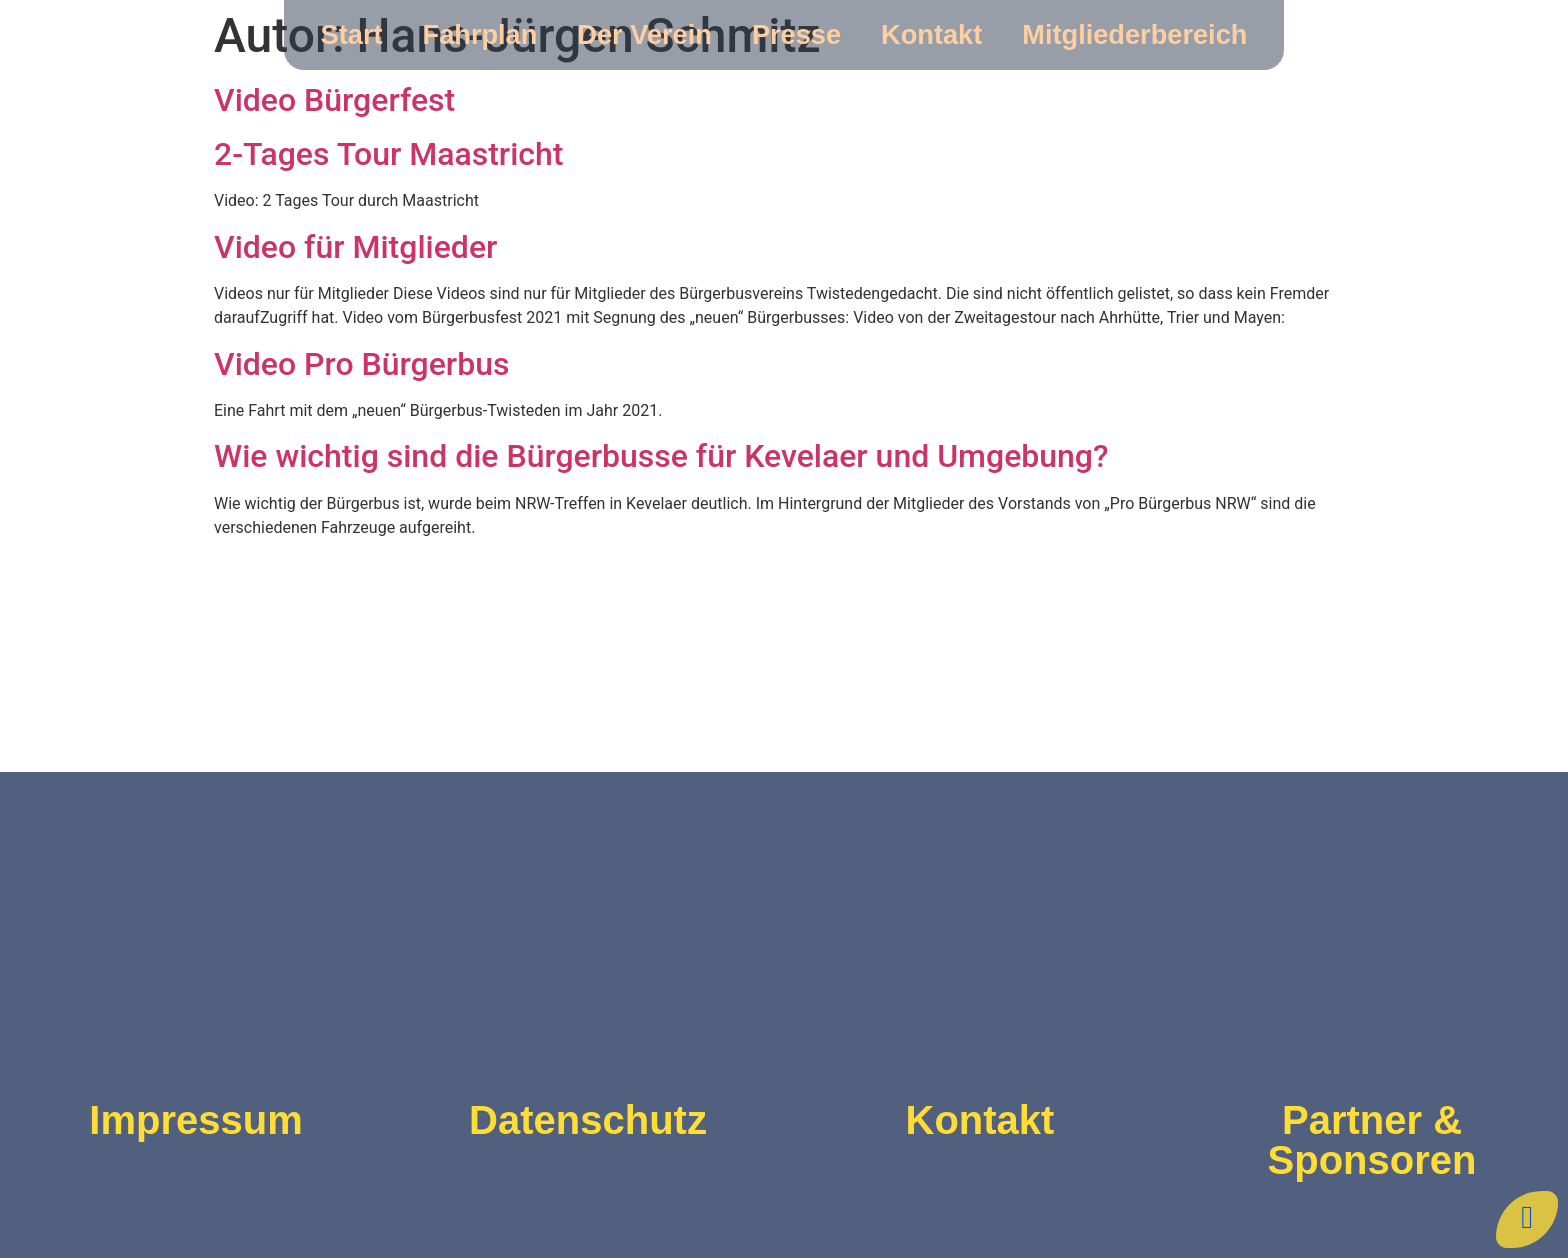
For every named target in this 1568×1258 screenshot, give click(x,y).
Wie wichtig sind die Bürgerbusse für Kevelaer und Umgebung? (661, 456)
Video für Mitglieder (355, 247)
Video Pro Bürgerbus (361, 364)
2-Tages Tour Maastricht (388, 154)
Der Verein (644, 34)
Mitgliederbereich (1134, 34)
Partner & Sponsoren (1372, 1140)
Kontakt (931, 34)
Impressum (195, 1120)
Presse (796, 34)
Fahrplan (480, 34)
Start (352, 34)
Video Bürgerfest (334, 100)
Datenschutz (588, 1120)
